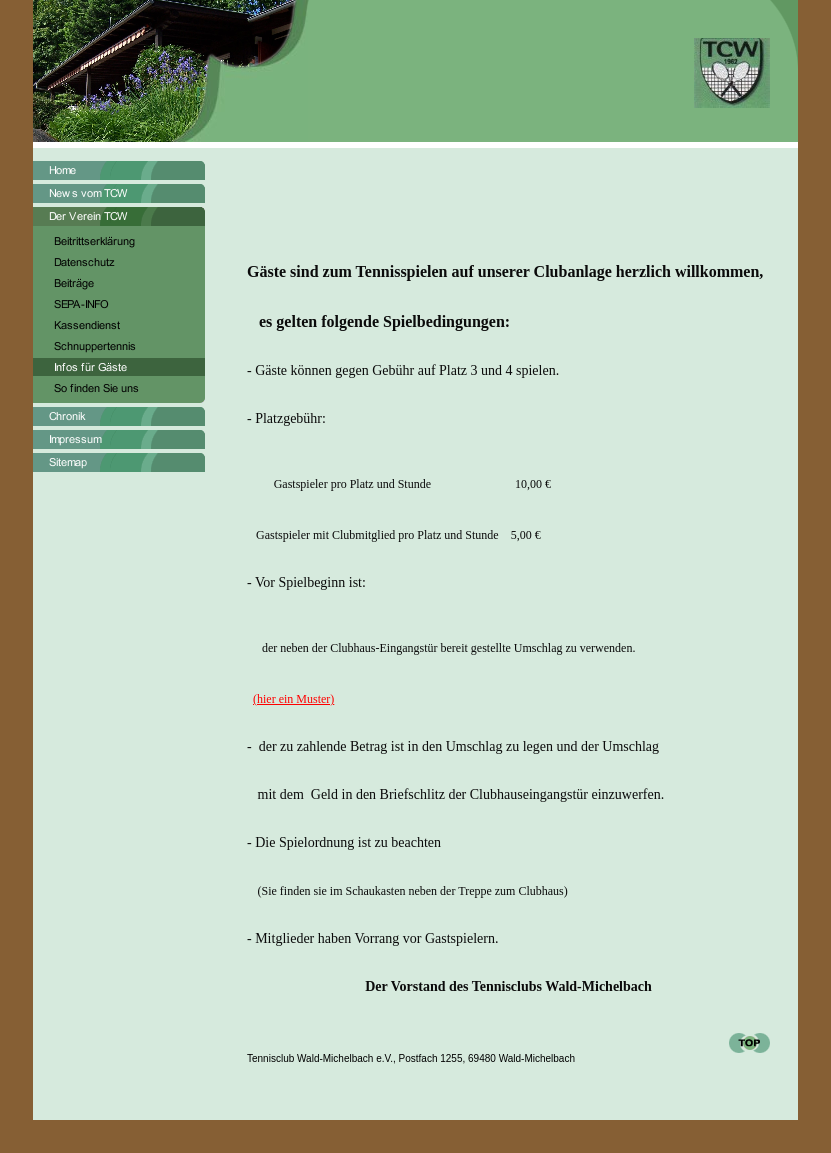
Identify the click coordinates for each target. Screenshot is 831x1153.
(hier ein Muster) (293, 699)
